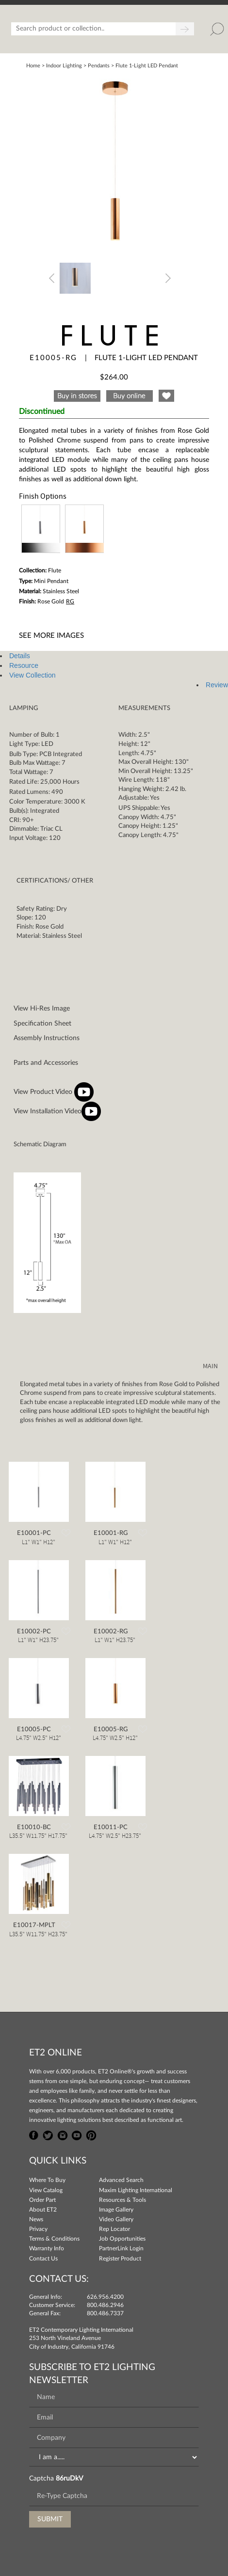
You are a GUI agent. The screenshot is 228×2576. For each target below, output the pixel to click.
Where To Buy (47, 2180)
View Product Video (54, 1092)
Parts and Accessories (46, 1062)
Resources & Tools (122, 2200)
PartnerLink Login (121, 2248)
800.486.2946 (105, 2305)
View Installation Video (57, 1111)
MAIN (210, 1366)
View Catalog (46, 2190)
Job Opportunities (122, 2239)
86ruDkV (69, 2478)
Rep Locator (114, 2229)
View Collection (32, 675)
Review (217, 685)
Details (19, 656)
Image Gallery (116, 2210)
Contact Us (43, 2258)
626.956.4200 (105, 2297)
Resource (23, 665)
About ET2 (43, 2210)
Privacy (38, 2229)
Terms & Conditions (54, 2239)
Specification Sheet (42, 1023)
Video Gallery (116, 2219)
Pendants (99, 65)
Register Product (120, 2258)
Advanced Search (121, 2180)
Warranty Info (46, 2248)
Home (33, 65)
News (36, 2219)
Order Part (42, 2200)
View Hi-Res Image (42, 1008)
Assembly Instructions (47, 1038)
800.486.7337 (105, 2313)
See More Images (51, 635)
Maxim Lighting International (135, 2190)
